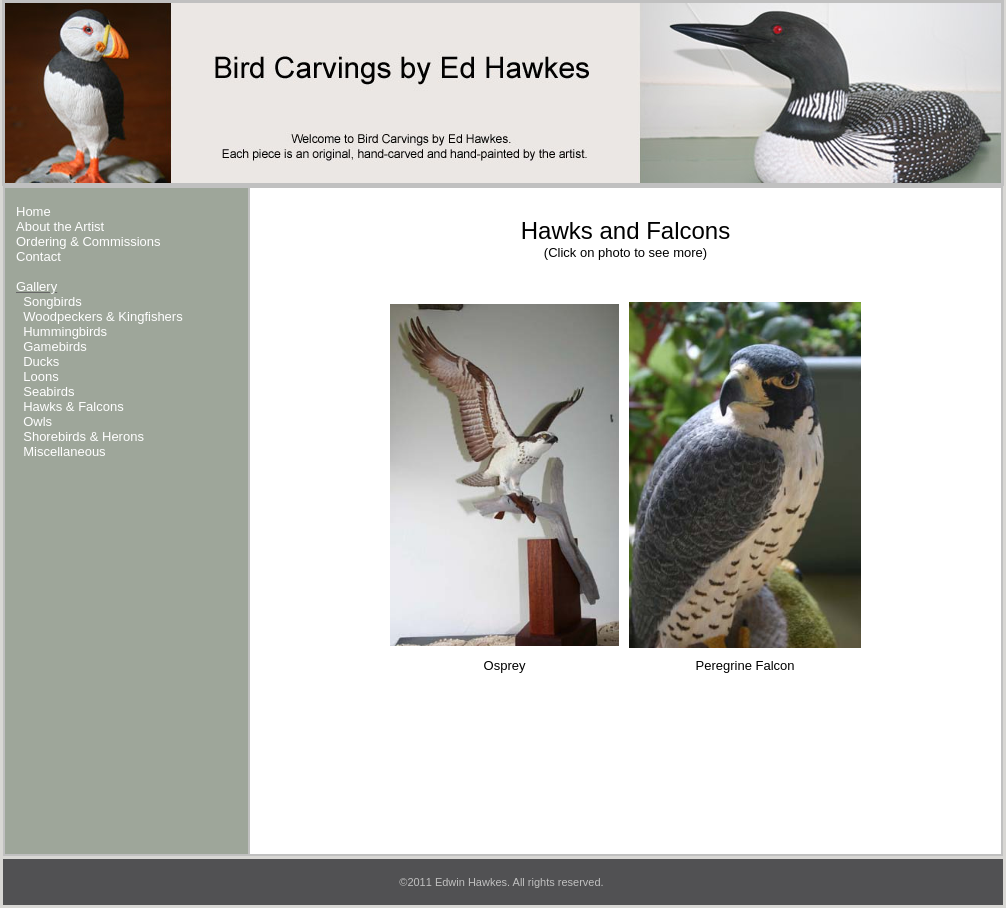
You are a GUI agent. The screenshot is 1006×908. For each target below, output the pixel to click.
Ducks (41, 361)
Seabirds (48, 391)
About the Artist (60, 226)
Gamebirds (55, 346)
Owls (37, 421)
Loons (40, 376)
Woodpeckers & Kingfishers (102, 316)
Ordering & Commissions (88, 241)
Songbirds (52, 301)
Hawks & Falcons (73, 406)
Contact (38, 256)
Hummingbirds (65, 331)
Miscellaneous (64, 451)
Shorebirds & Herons (83, 436)
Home (33, 211)
